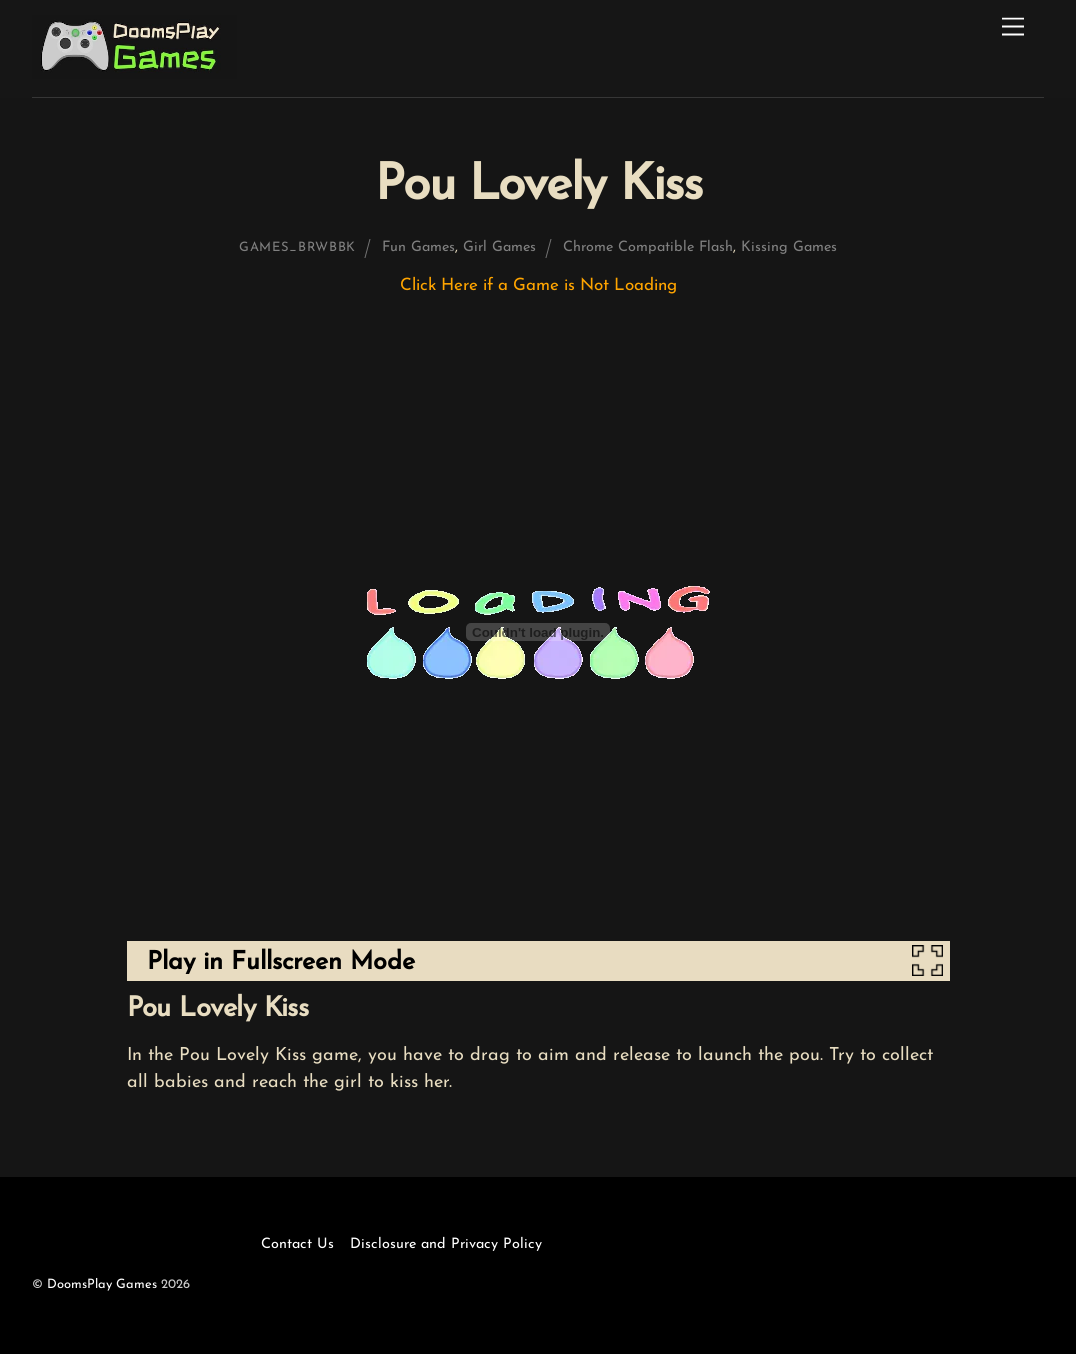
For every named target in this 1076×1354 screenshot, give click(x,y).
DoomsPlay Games (102, 1284)
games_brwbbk (297, 247)
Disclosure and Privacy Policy (446, 1244)
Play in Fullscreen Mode (281, 962)
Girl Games (499, 247)
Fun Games (418, 247)
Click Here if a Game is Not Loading (538, 285)
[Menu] (1013, 27)
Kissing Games (789, 247)
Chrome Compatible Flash (648, 247)
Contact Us (297, 1244)
